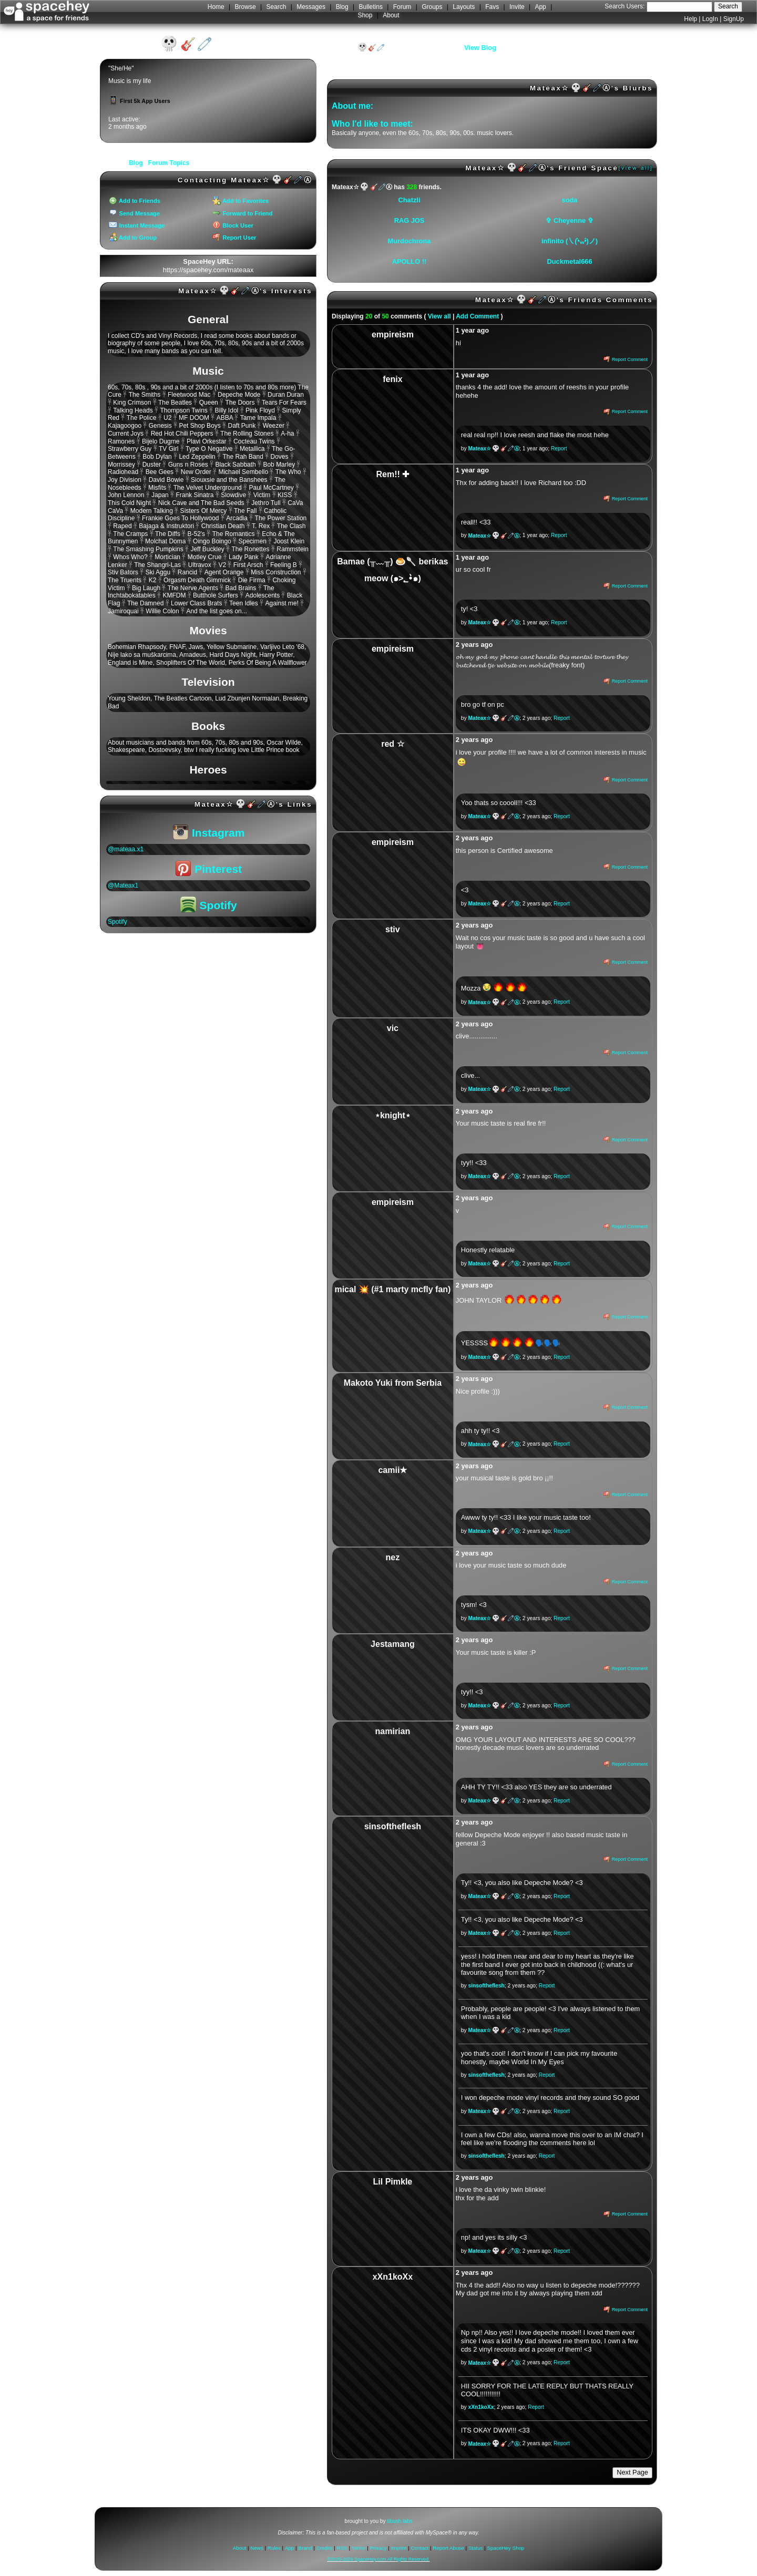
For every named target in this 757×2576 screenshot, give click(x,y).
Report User (234, 237)
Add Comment (477, 316)
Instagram (209, 833)
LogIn (710, 19)
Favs (492, 7)
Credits (324, 2548)
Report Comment (625, 359)
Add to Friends (134, 201)
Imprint (399, 2548)
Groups (432, 7)
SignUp (733, 19)
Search (728, 6)
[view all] (635, 167)
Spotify (208, 905)
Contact (420, 2548)
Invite (517, 7)
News (256, 2548)
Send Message (134, 213)
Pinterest (209, 869)
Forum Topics (168, 163)
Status (475, 2548)
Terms (359, 2548)
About (391, 15)
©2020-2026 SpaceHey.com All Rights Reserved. (378, 2559)
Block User (232, 225)
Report (559, 448)
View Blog (480, 47)
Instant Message (137, 225)
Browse (245, 7)
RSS (342, 2548)
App (540, 7)
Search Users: (625, 6)
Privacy (378, 2548)
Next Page (632, 2472)
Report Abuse (448, 2548)
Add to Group (133, 237)
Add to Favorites (240, 201)
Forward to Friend (242, 213)
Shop (364, 15)
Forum (402, 7)
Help (690, 19)
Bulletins (371, 7)
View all (439, 316)
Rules (274, 2548)
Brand (305, 2548)
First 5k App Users (139, 101)
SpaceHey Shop (506, 2548)
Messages (310, 7)
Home (216, 7)
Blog (342, 7)
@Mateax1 (123, 885)
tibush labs (399, 2521)
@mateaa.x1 (126, 849)
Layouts (464, 7)
